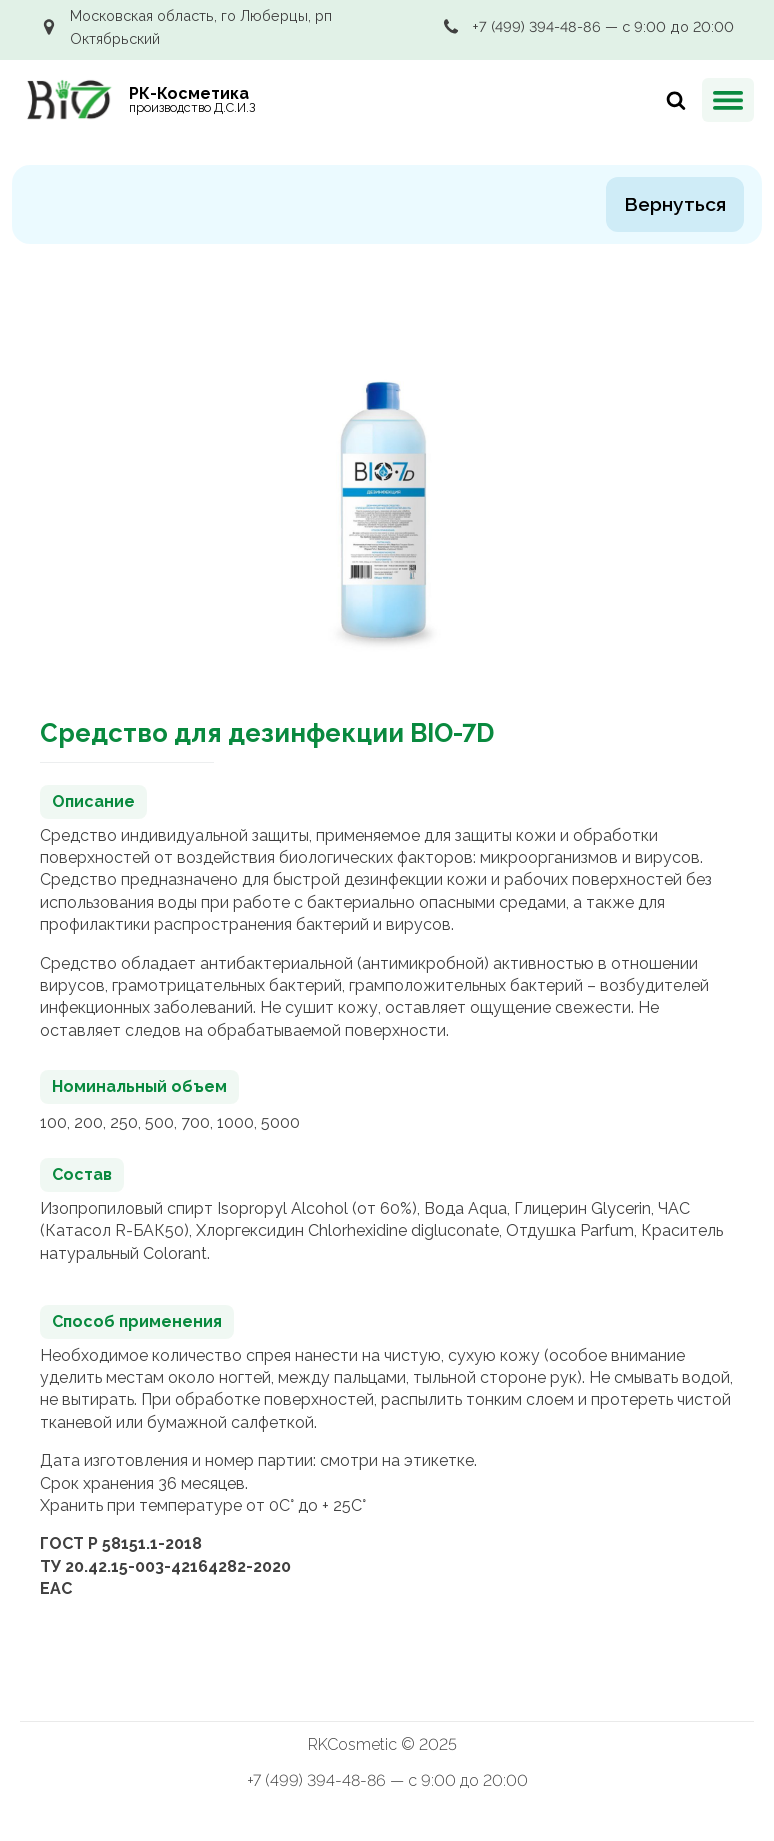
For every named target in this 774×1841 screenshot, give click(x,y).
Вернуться (675, 204)
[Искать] (671, 100)
